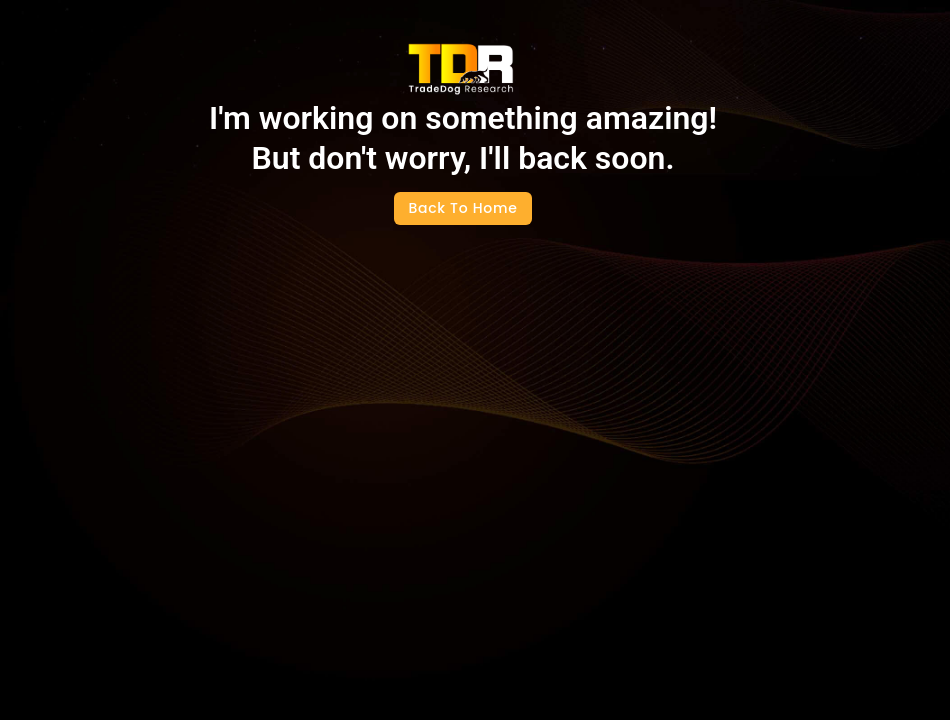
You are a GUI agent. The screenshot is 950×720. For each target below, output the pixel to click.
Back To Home (463, 208)
